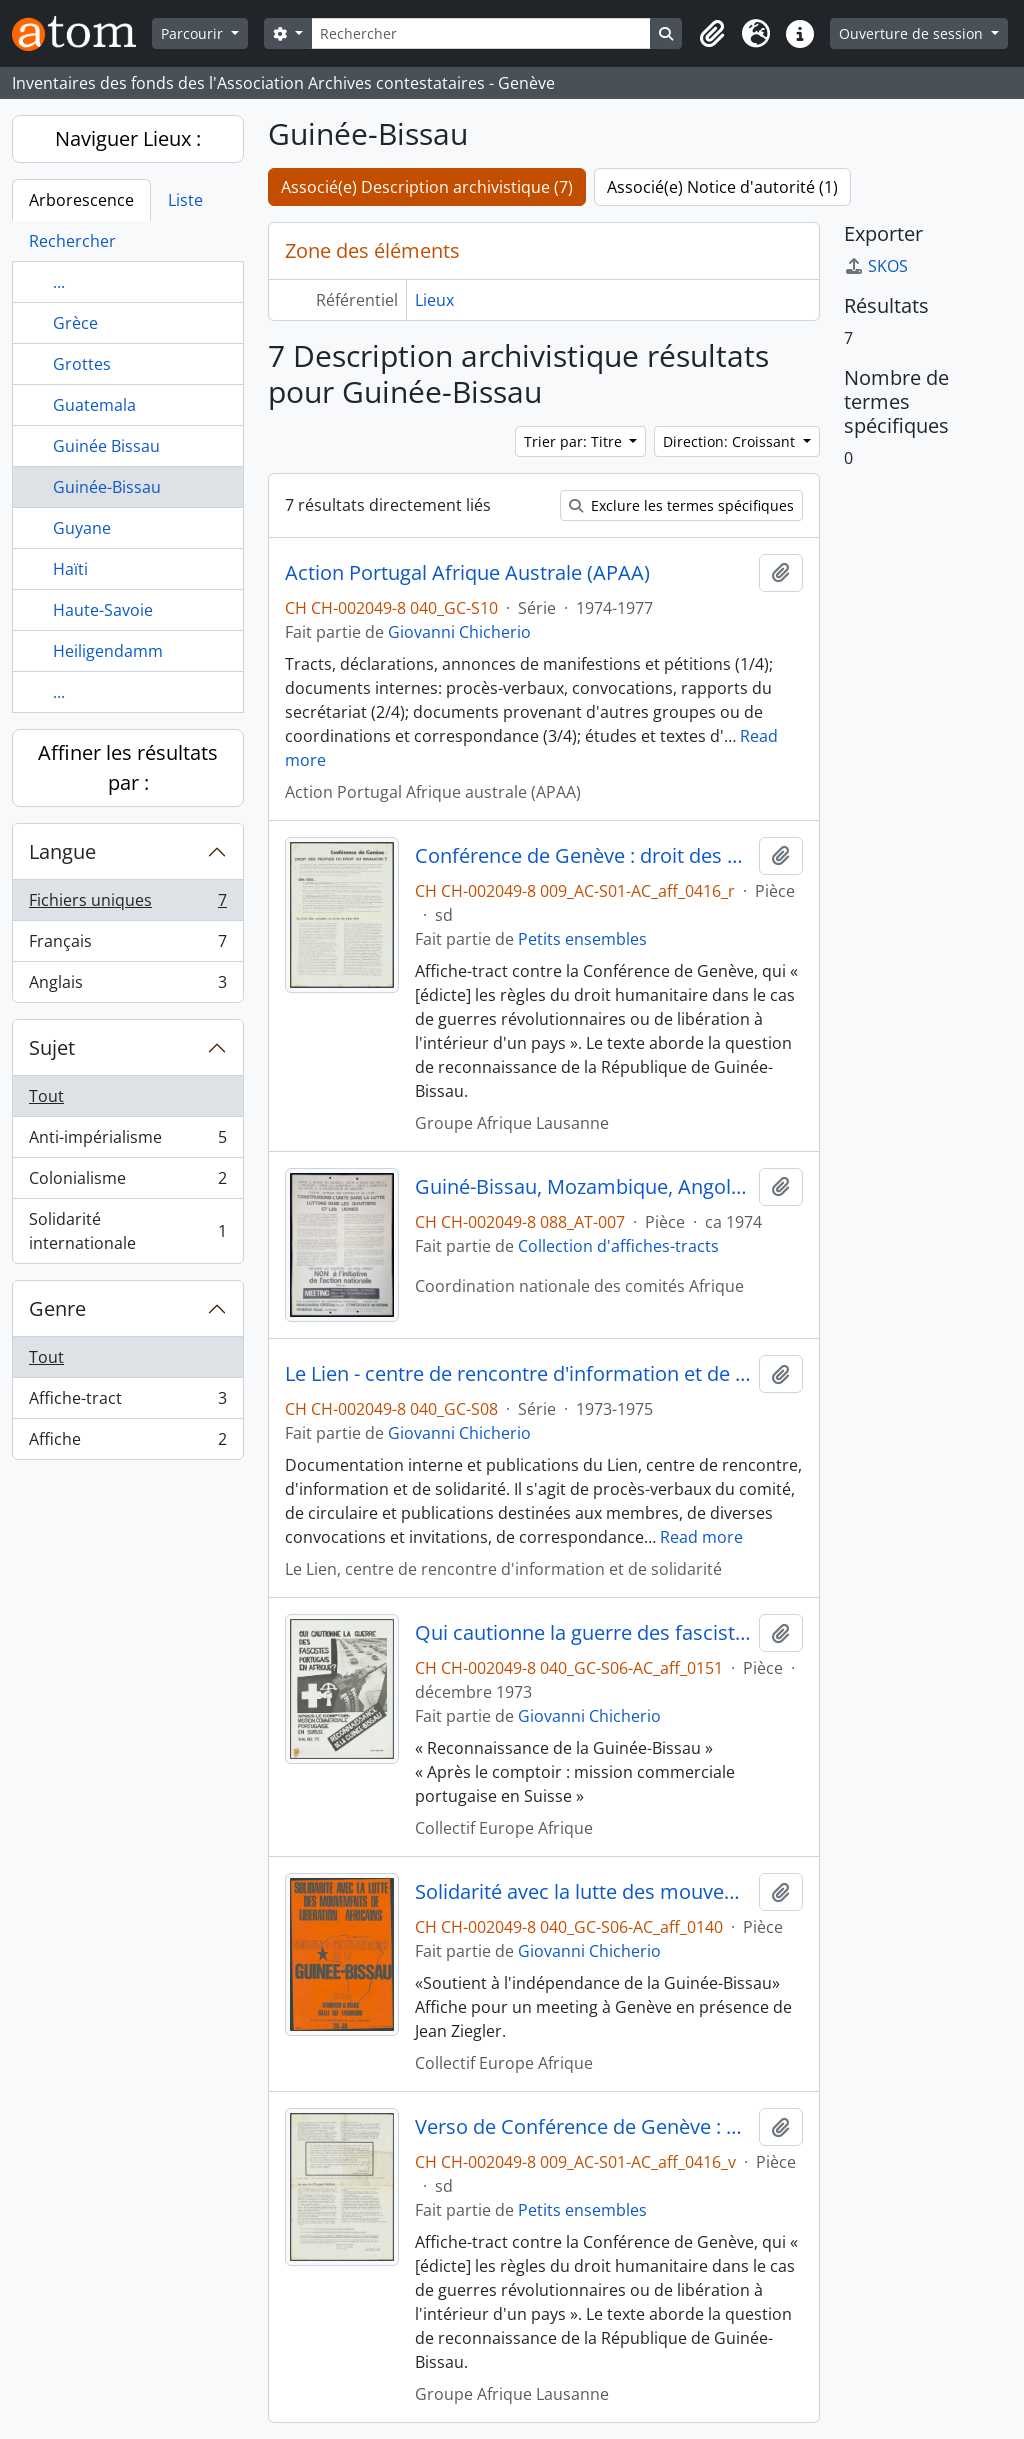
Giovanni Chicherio (459, 632)
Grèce (75, 323)
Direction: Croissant (731, 441)
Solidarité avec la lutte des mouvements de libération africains (583, 1892)
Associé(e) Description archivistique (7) (427, 187)
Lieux (434, 300)
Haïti (70, 569)
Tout (46, 1096)
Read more (701, 1537)
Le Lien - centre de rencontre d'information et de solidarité (518, 1374)
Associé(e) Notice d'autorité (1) (722, 187)
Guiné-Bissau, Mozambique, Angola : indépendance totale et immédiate (583, 1187)
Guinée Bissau (106, 446)
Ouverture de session (913, 33)
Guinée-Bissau (107, 487)
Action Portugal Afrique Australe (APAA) (467, 573)
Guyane (82, 528)
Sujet (52, 1047)
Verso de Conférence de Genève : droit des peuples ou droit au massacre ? (583, 2127)
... (59, 282)
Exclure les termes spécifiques (681, 505)
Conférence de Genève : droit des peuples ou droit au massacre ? (583, 856)
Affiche (127, 1443)
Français (127, 945)
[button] (712, 34)
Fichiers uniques (127, 904)
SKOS (876, 266)
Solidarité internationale (127, 1231)
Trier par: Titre (575, 441)
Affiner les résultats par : (128, 767)
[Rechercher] (481, 33)
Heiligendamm (108, 651)
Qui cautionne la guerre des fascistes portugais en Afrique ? (583, 1633)
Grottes (82, 364)
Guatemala (94, 405)
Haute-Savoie (103, 610)
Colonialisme (127, 1182)
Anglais (127, 986)
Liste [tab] (185, 200)
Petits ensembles (582, 939)
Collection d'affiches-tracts (618, 1246)
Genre (57, 1308)
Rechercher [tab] (72, 241)
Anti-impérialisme (127, 1141)
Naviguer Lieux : (128, 138)
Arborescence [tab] (81, 200)
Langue (62, 851)
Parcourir (194, 33)
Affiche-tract (127, 1402)
